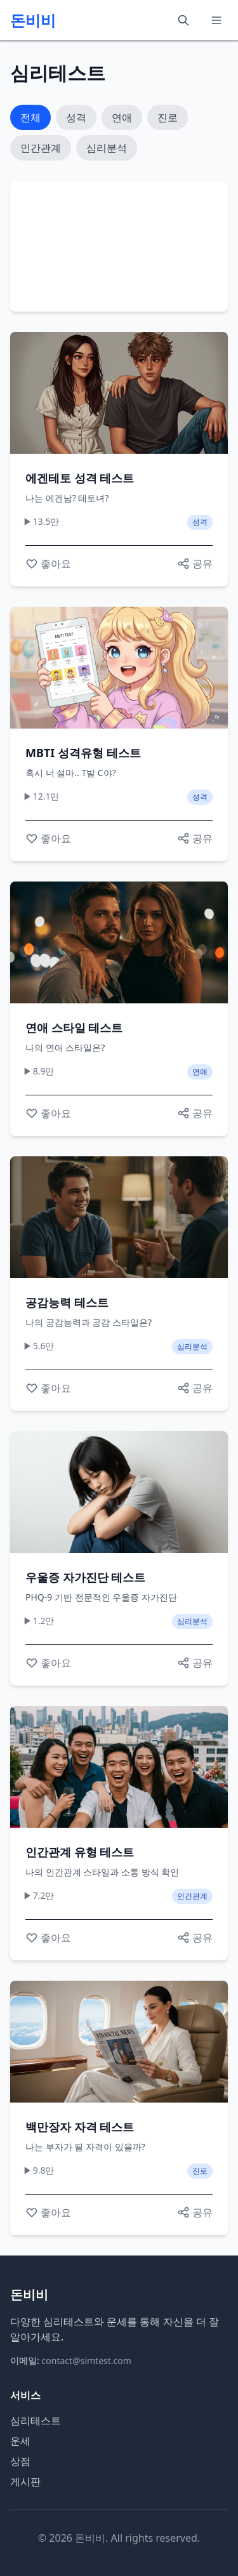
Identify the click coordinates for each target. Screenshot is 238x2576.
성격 (76, 117)
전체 (30, 117)
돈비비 (33, 20)
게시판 (25, 2481)
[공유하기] (195, 563)
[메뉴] (216, 20)
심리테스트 (35, 2420)
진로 (167, 117)
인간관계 (40, 148)
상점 (20, 2461)
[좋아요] (48, 563)
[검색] (183, 20)
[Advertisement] (119, 244)
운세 (20, 2441)
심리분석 (106, 148)
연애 (122, 117)
